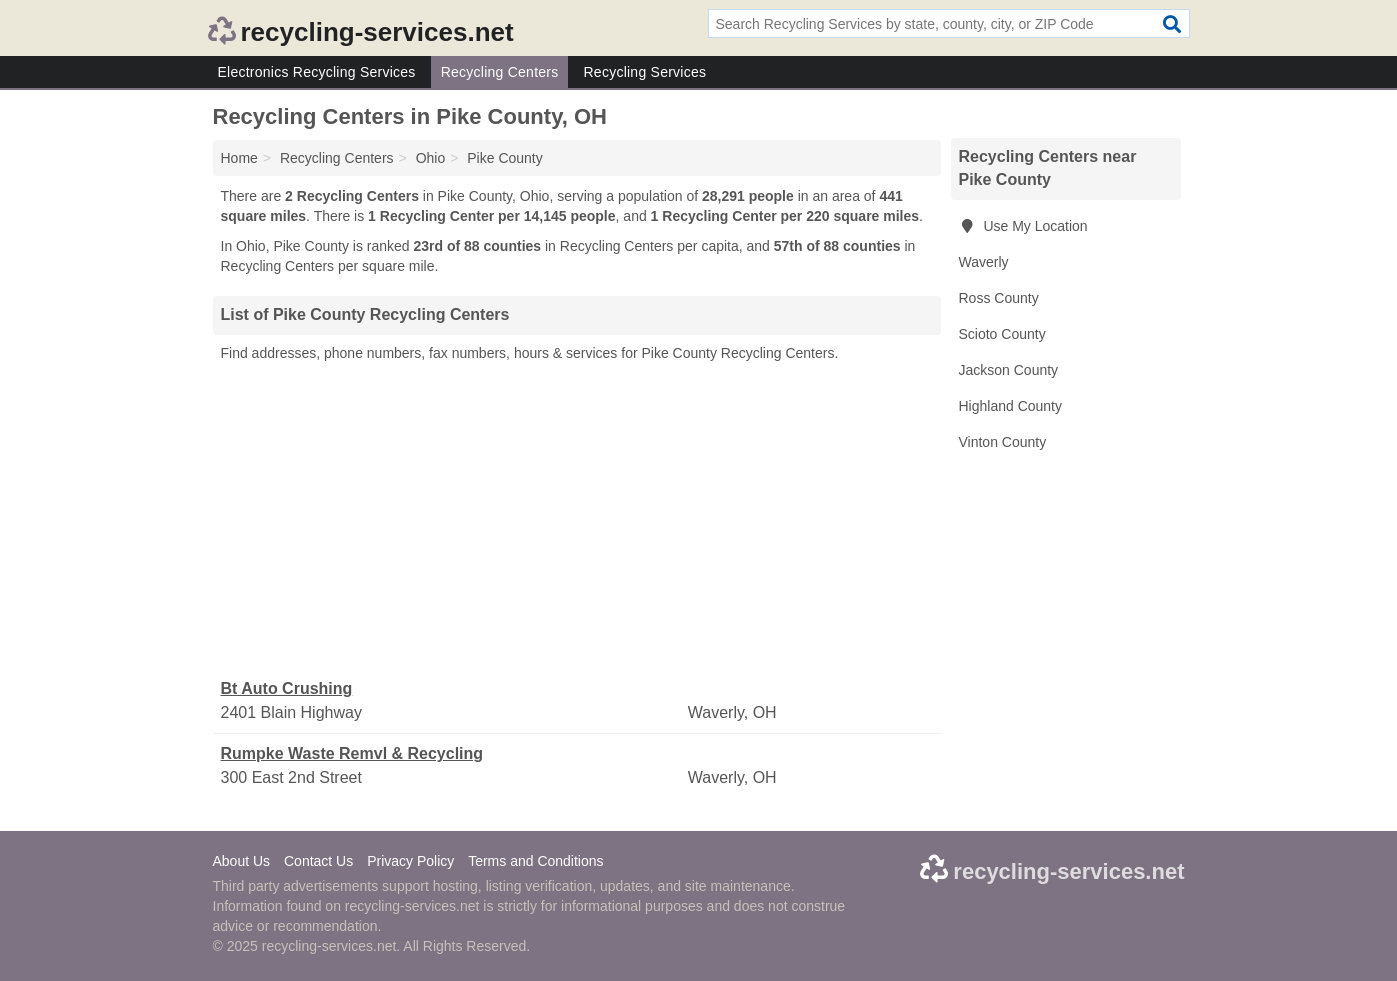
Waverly (984, 262)
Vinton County (1003, 442)
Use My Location (1023, 226)
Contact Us (318, 861)
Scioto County (1002, 334)
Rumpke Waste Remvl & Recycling (352, 753)
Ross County (999, 298)
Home (239, 158)
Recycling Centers (500, 72)
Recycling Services (644, 72)
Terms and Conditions (535, 861)
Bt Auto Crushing (287, 688)
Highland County (1011, 406)
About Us (242, 861)
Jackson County (1009, 370)
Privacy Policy (410, 861)
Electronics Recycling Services (317, 72)
